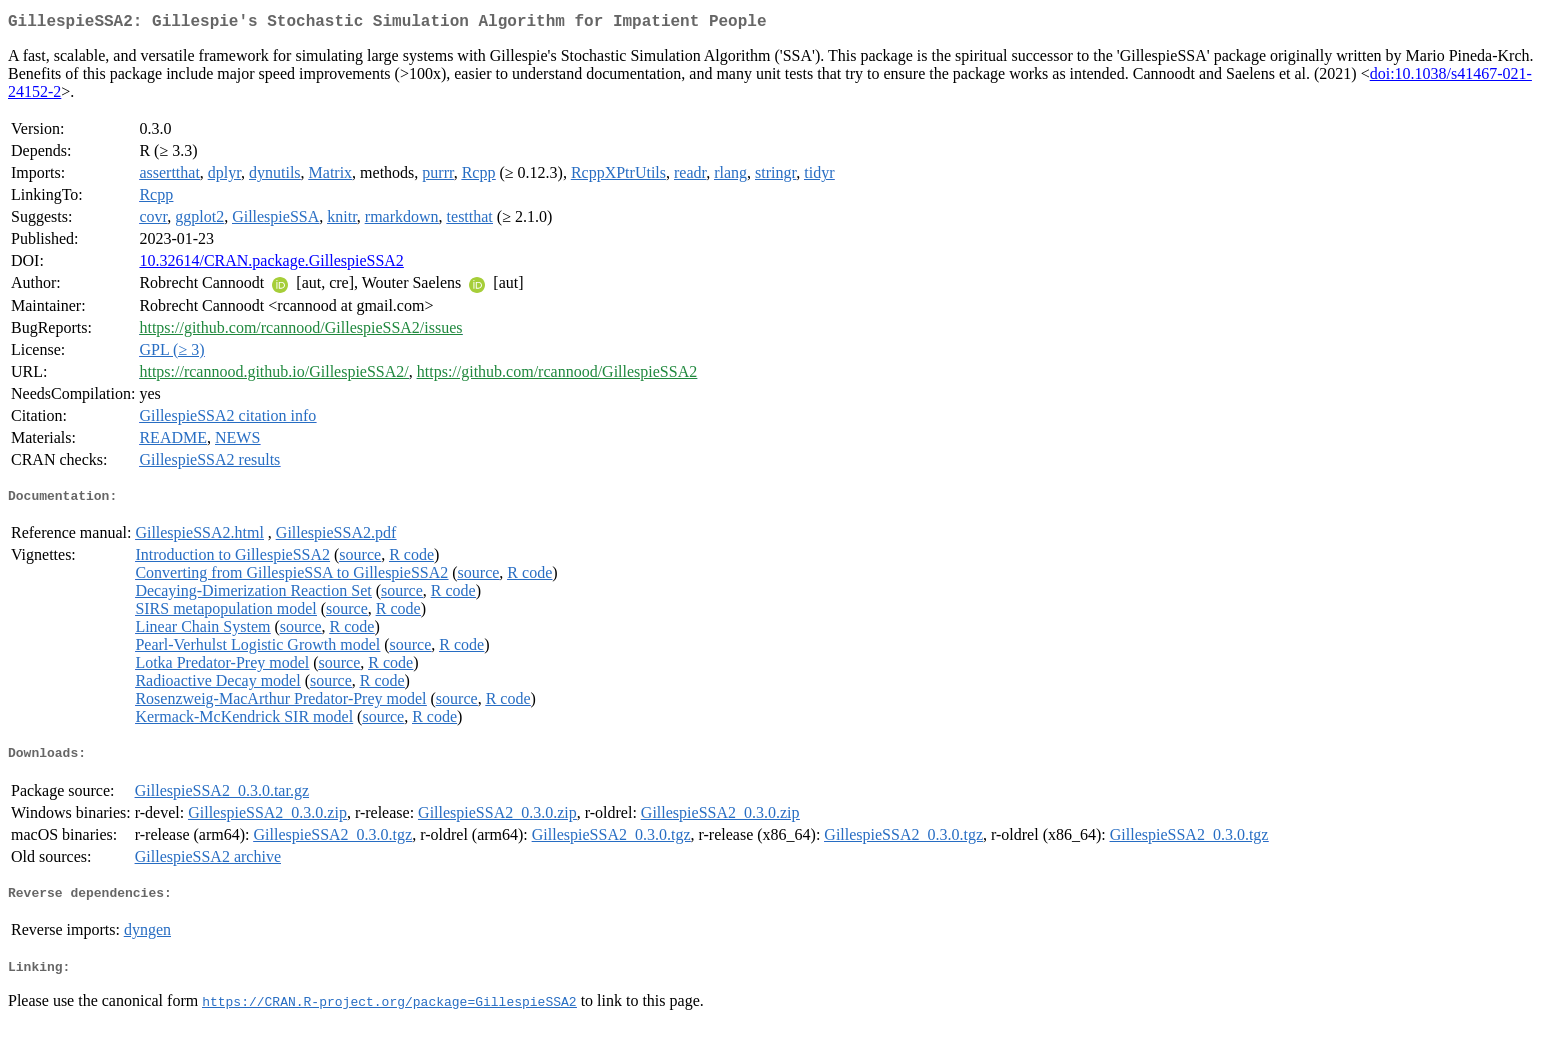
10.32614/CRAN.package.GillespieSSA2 (271, 264)
